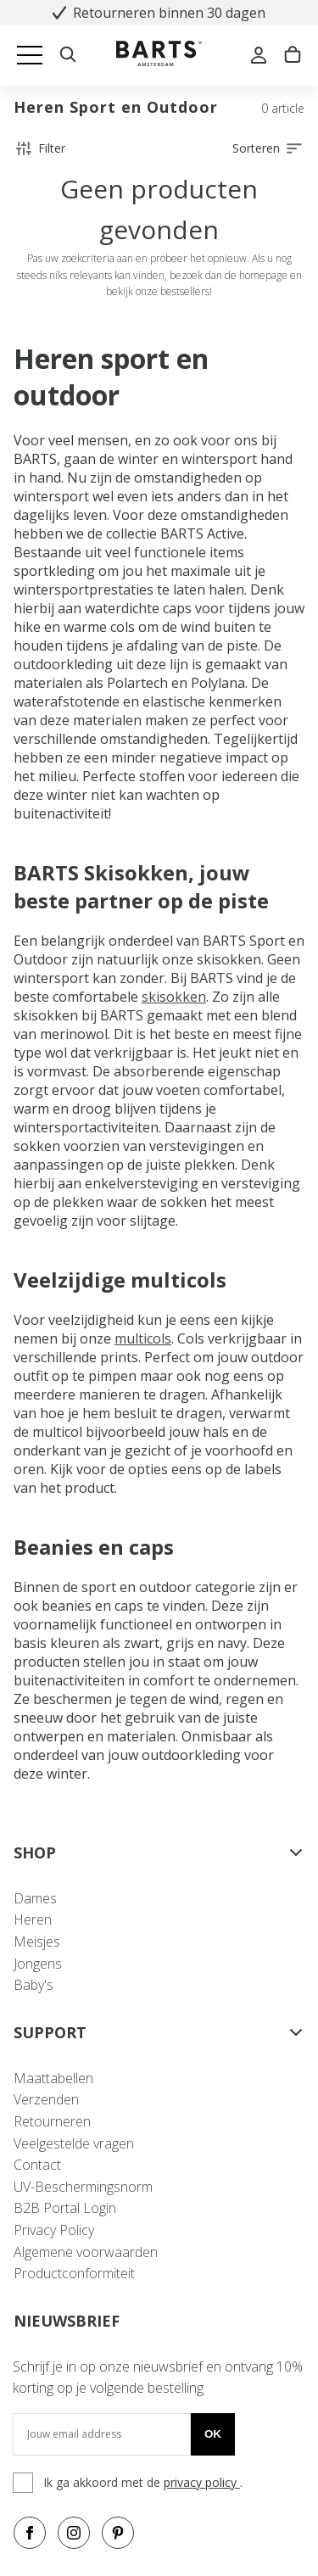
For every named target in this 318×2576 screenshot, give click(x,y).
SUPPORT (159, 2032)
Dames (35, 1898)
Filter (39, 148)
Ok (212, 2434)
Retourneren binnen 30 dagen (159, 12)
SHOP (159, 1852)
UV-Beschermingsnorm (83, 2186)
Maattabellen (53, 2078)
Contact (37, 2164)
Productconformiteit (74, 2273)
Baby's (33, 1984)
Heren (33, 1919)
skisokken (174, 996)
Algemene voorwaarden (86, 2252)
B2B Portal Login (65, 2208)
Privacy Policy (54, 2230)
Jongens (38, 1963)
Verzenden (46, 2099)
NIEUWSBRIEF (67, 2321)
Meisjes (37, 1941)
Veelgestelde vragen (74, 2143)
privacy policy (202, 2482)
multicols (142, 1338)
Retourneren (52, 2121)
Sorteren (268, 148)
